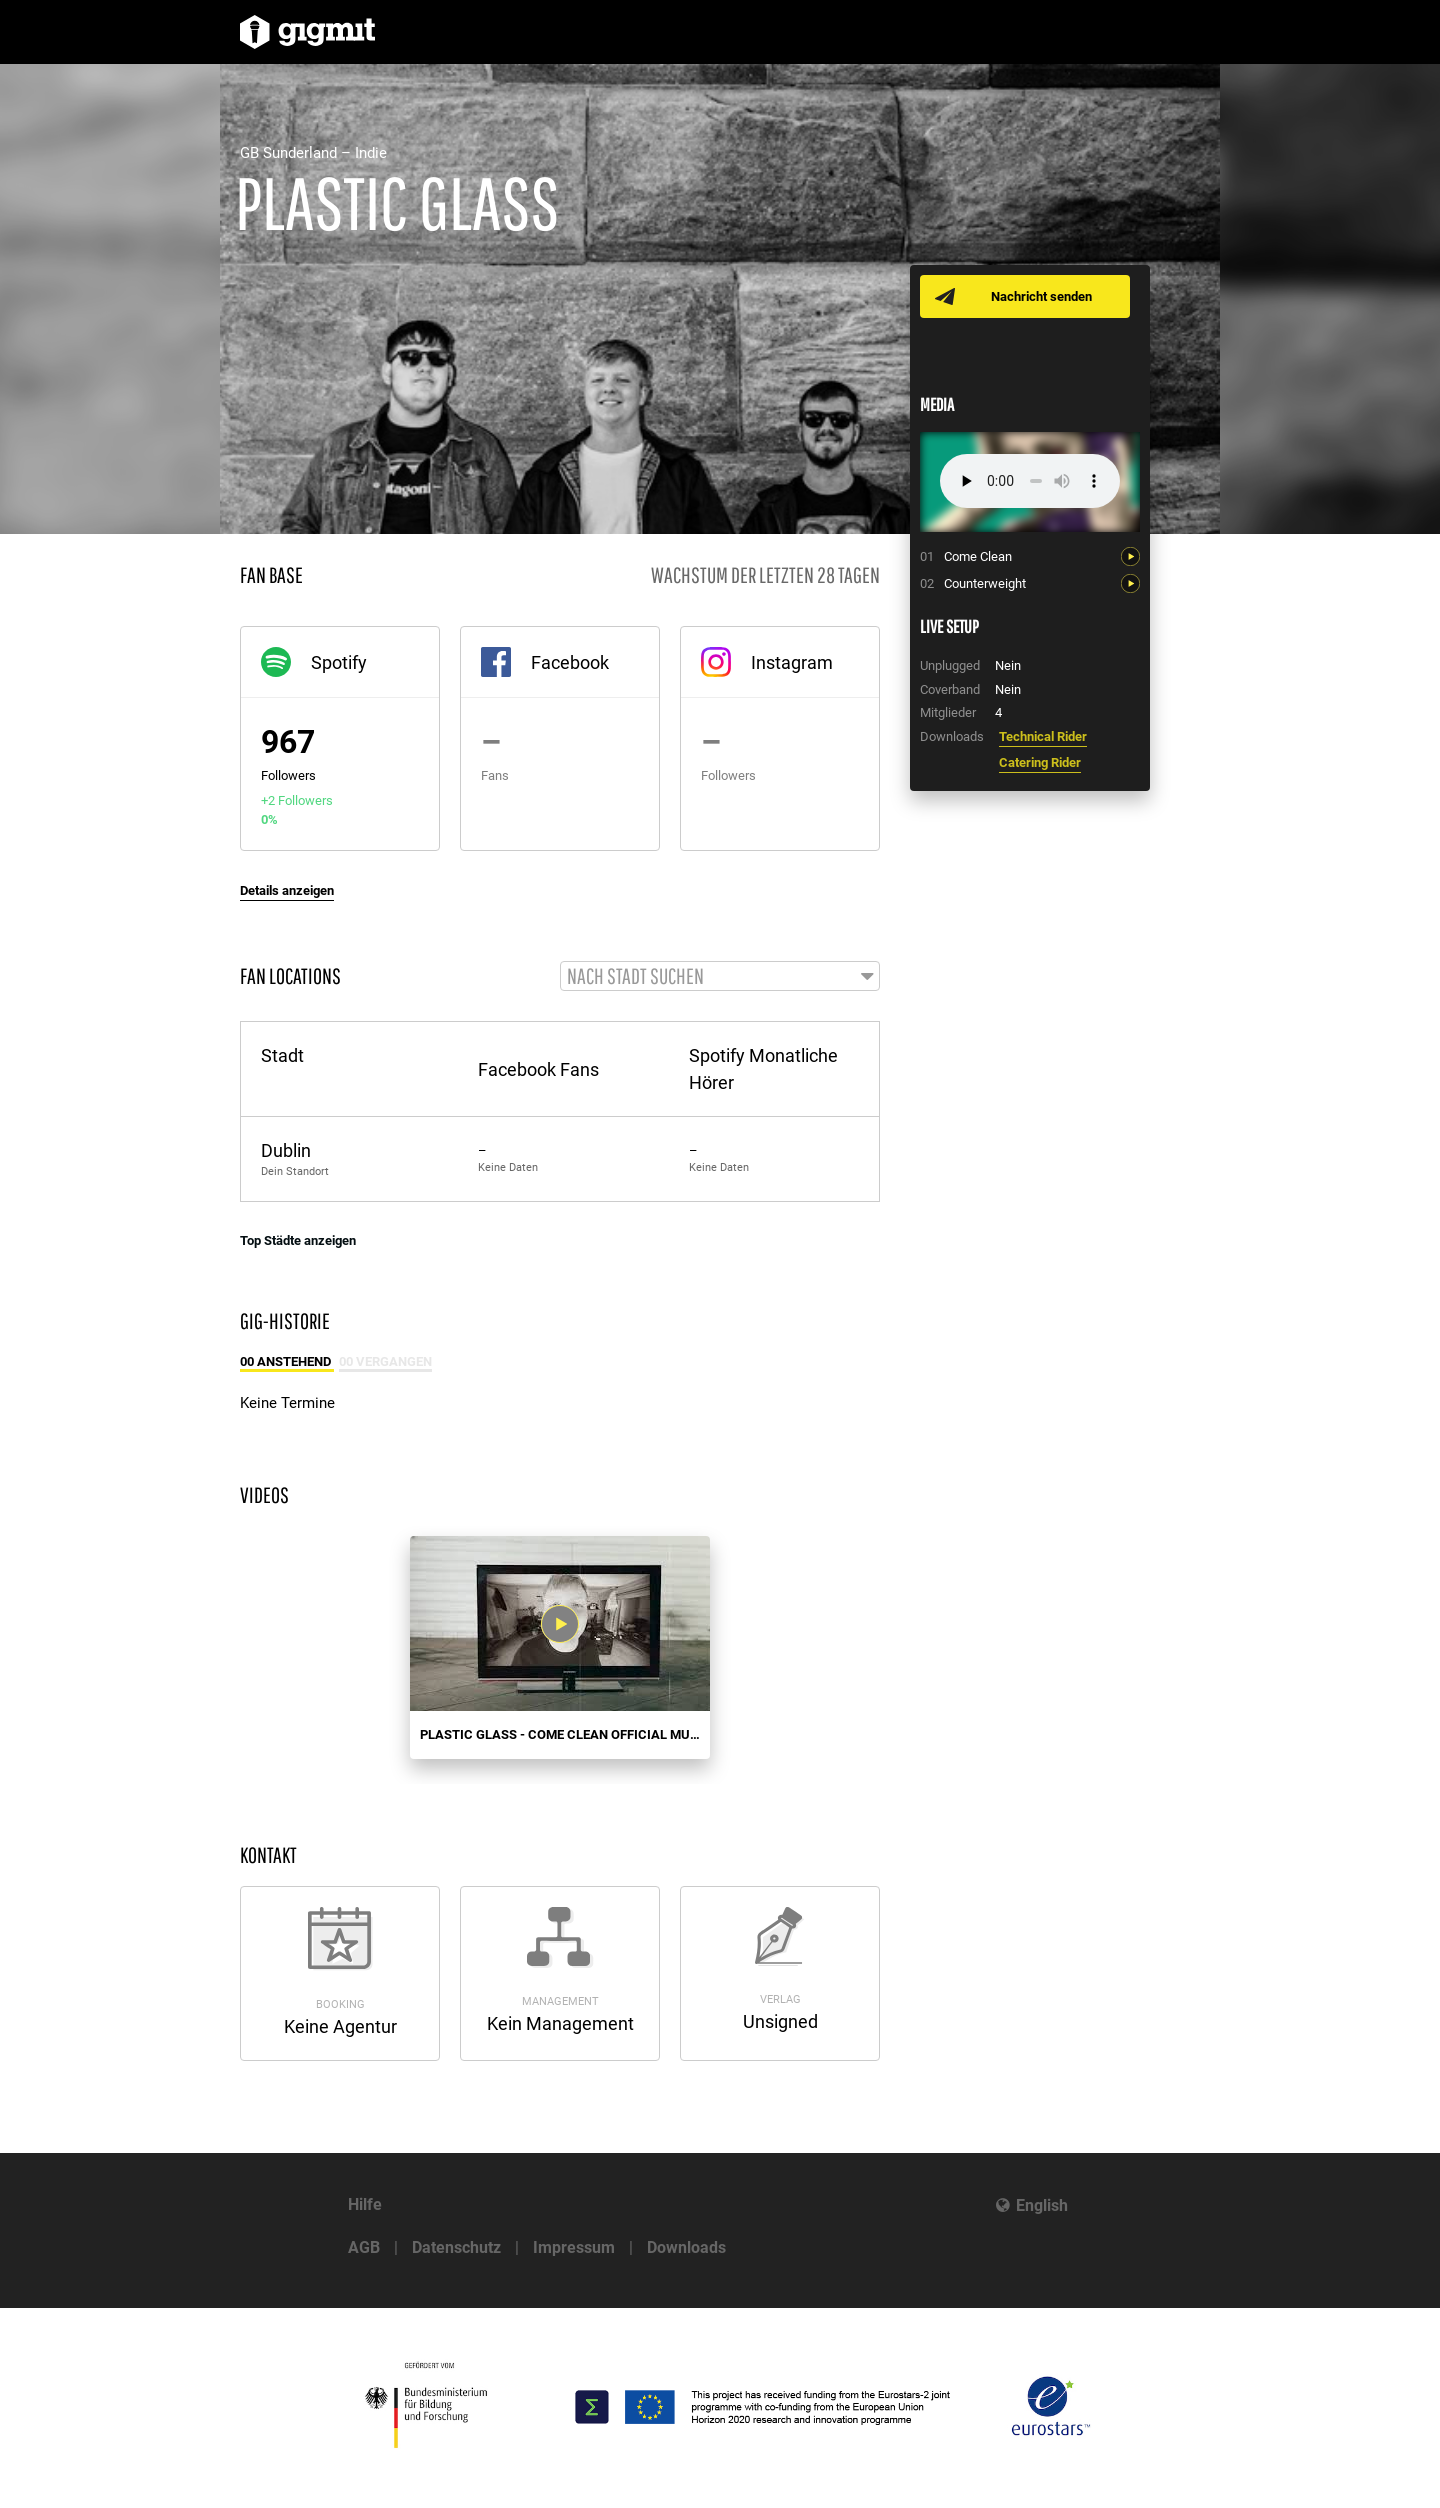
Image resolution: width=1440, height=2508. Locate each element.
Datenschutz (456, 2247)
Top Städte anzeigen (298, 1241)
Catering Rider (1040, 762)
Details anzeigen (287, 890)
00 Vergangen (385, 1363)
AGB (364, 2247)
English (1042, 2205)
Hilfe (365, 2204)
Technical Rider (1043, 736)
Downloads (686, 2247)
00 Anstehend (287, 1363)
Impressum (574, 2247)
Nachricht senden (1042, 296)
